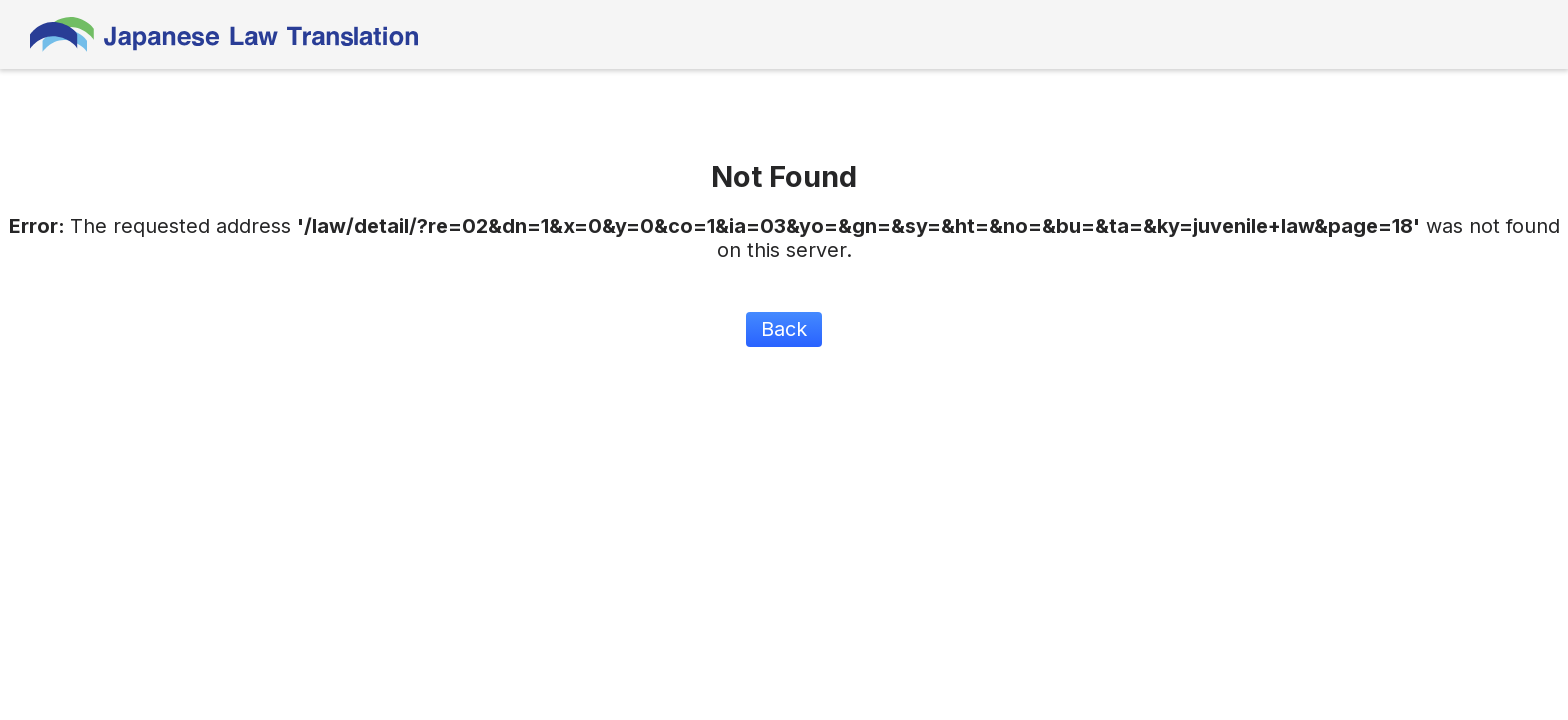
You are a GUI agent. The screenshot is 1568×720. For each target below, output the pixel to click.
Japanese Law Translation (225, 34)
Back (784, 329)
